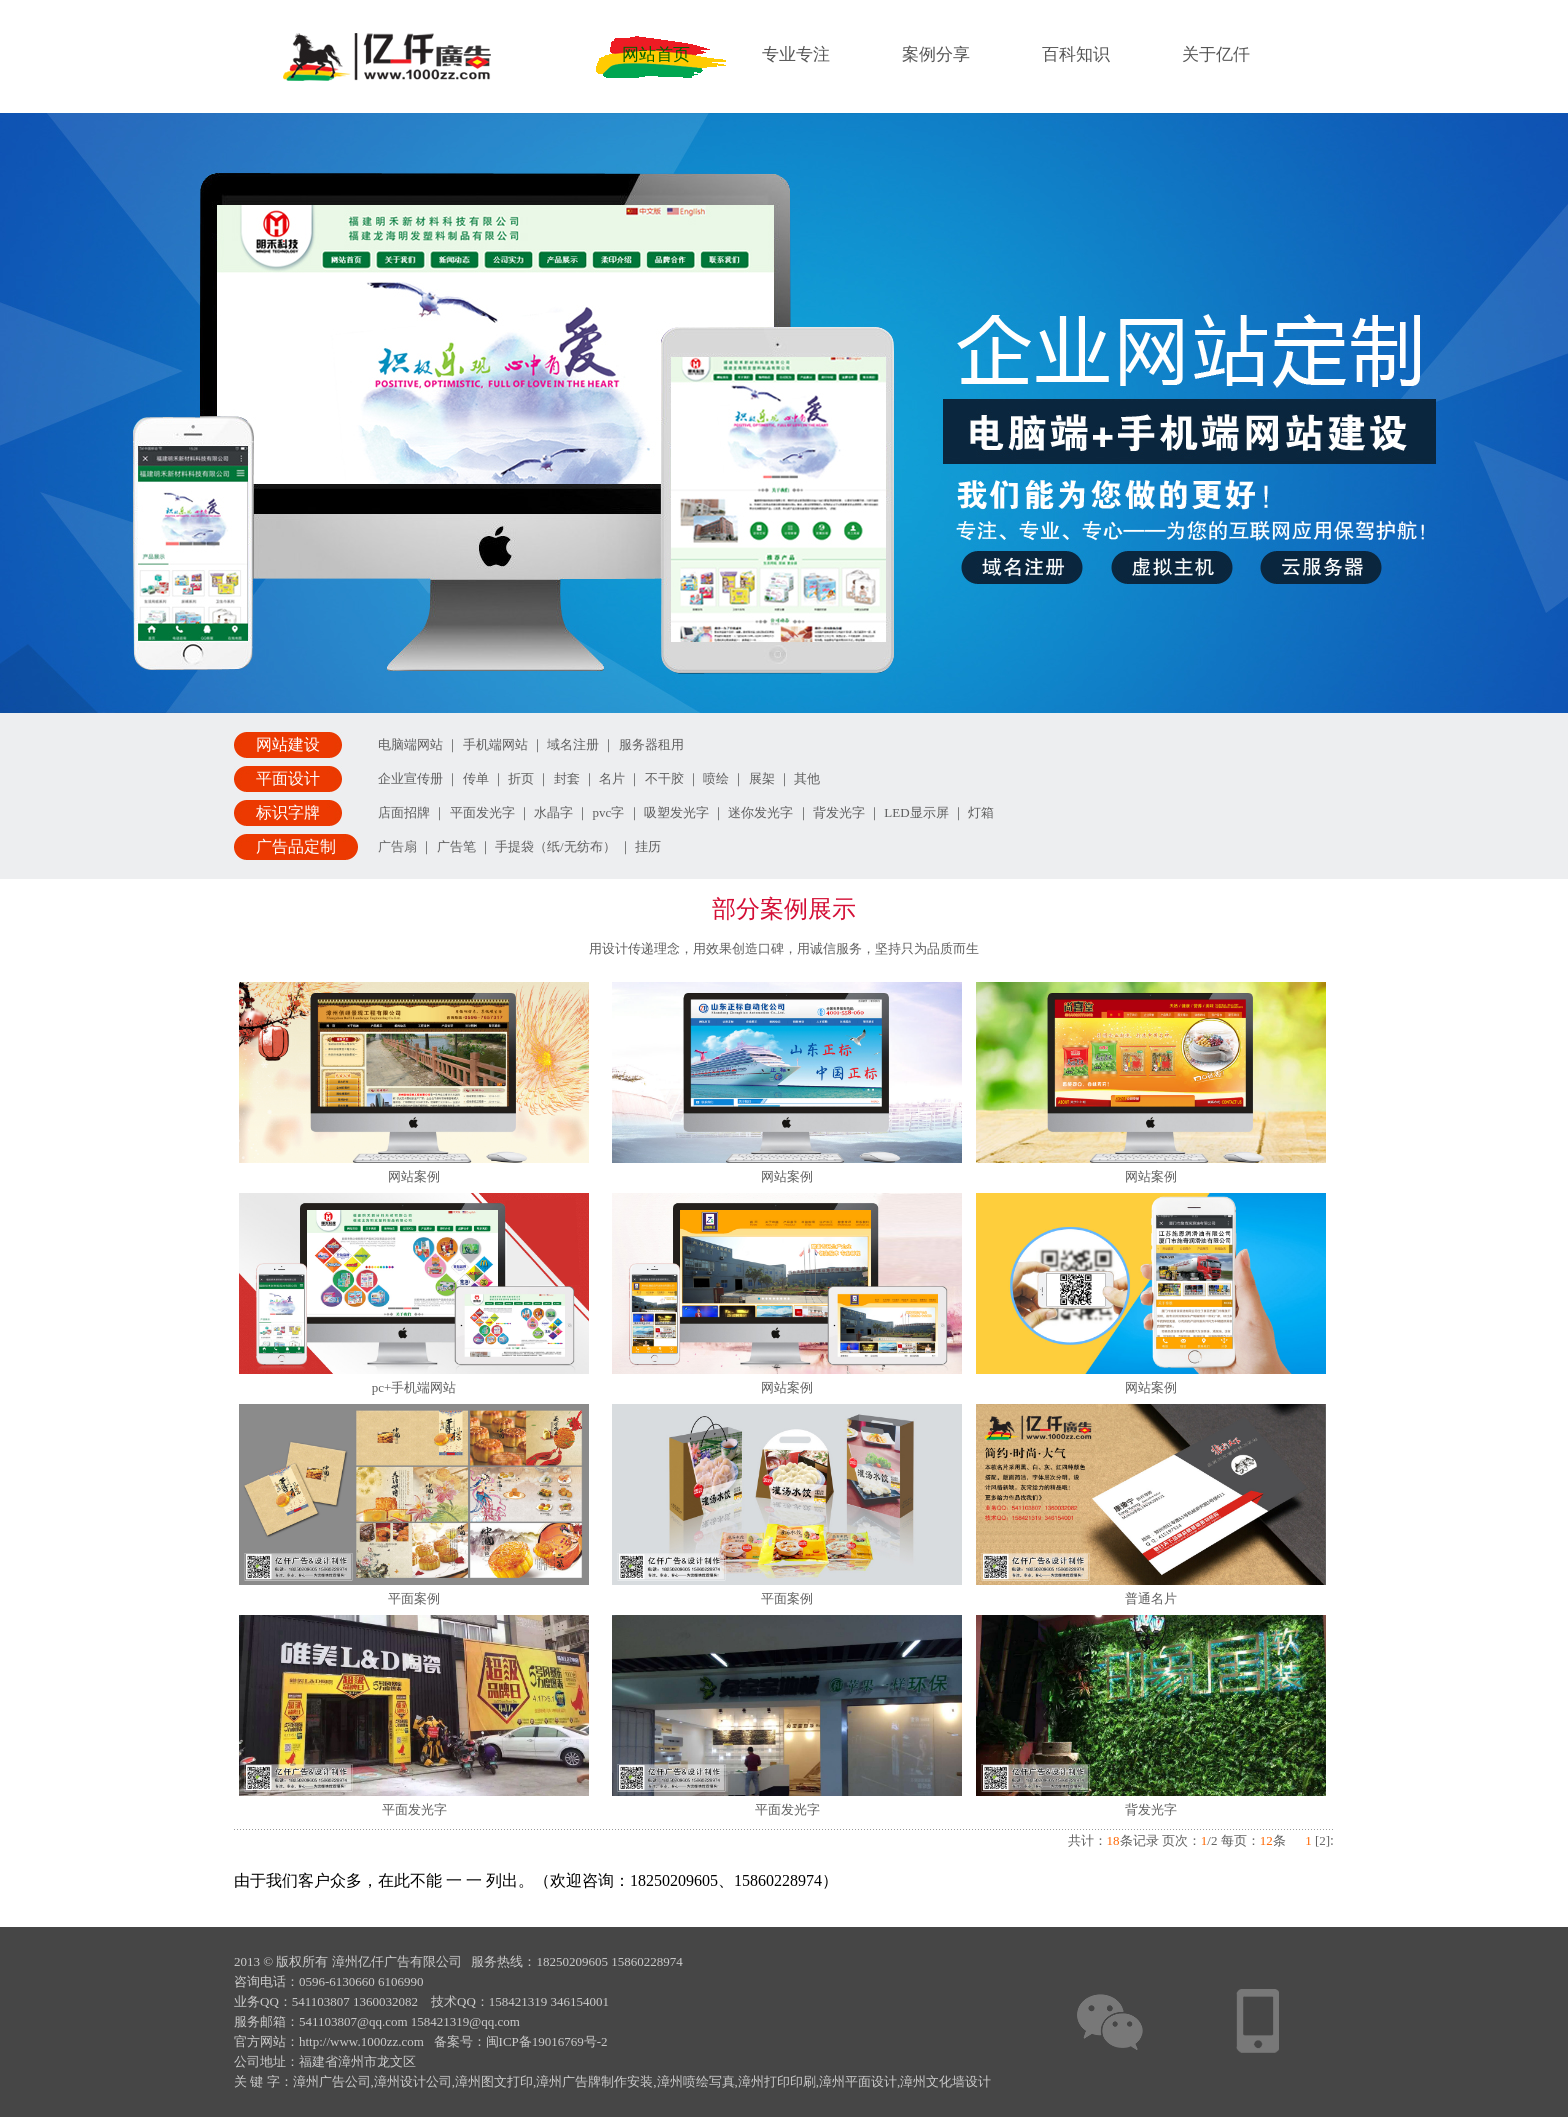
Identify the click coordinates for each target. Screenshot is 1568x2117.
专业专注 (796, 54)
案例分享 (936, 54)
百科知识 (1076, 54)
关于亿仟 (1216, 54)
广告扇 (397, 846)
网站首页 (656, 54)
